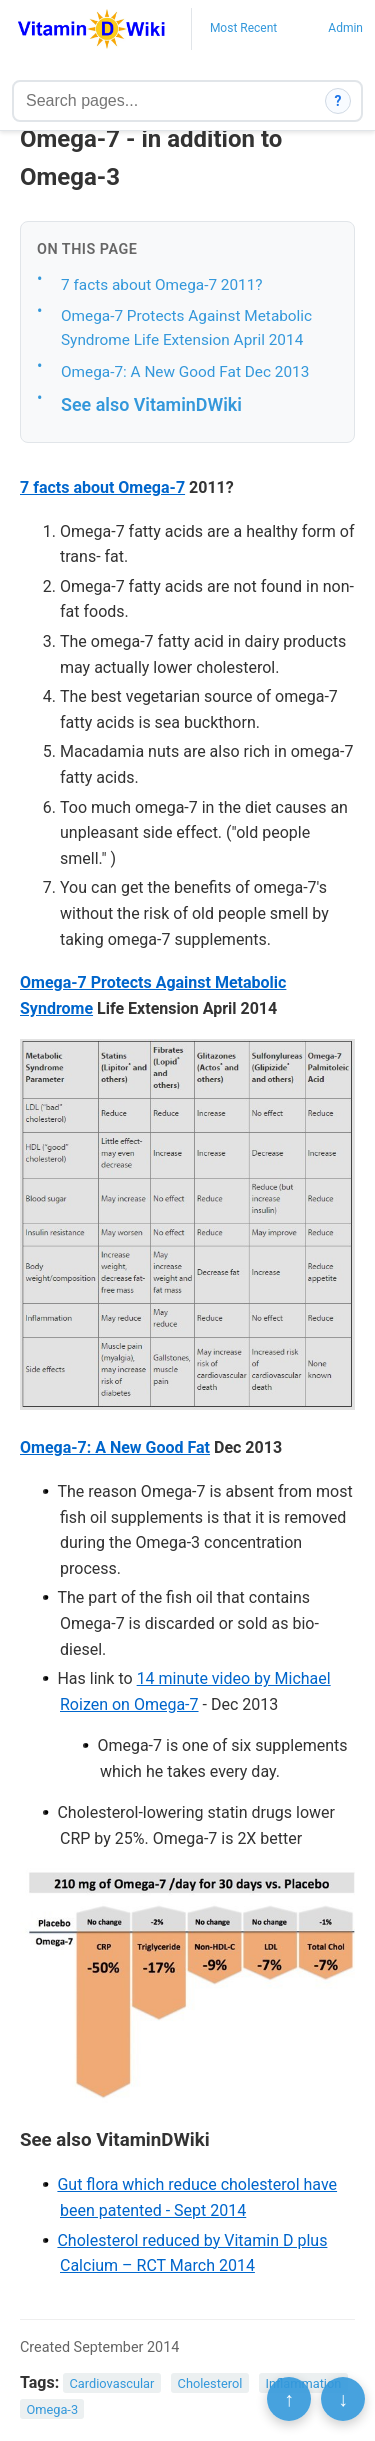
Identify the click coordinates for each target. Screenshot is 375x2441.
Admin (345, 28)
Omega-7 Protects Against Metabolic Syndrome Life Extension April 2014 (186, 328)
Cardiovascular (112, 2383)
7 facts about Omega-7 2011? (162, 285)
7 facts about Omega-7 (102, 487)
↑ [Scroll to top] (289, 2399)
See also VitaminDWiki (151, 404)
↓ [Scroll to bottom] (343, 2399)
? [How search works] (338, 101)
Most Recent (243, 28)
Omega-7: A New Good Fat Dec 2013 (185, 372)
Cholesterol (210, 2383)
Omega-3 (52, 2408)
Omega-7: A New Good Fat (115, 1447)
